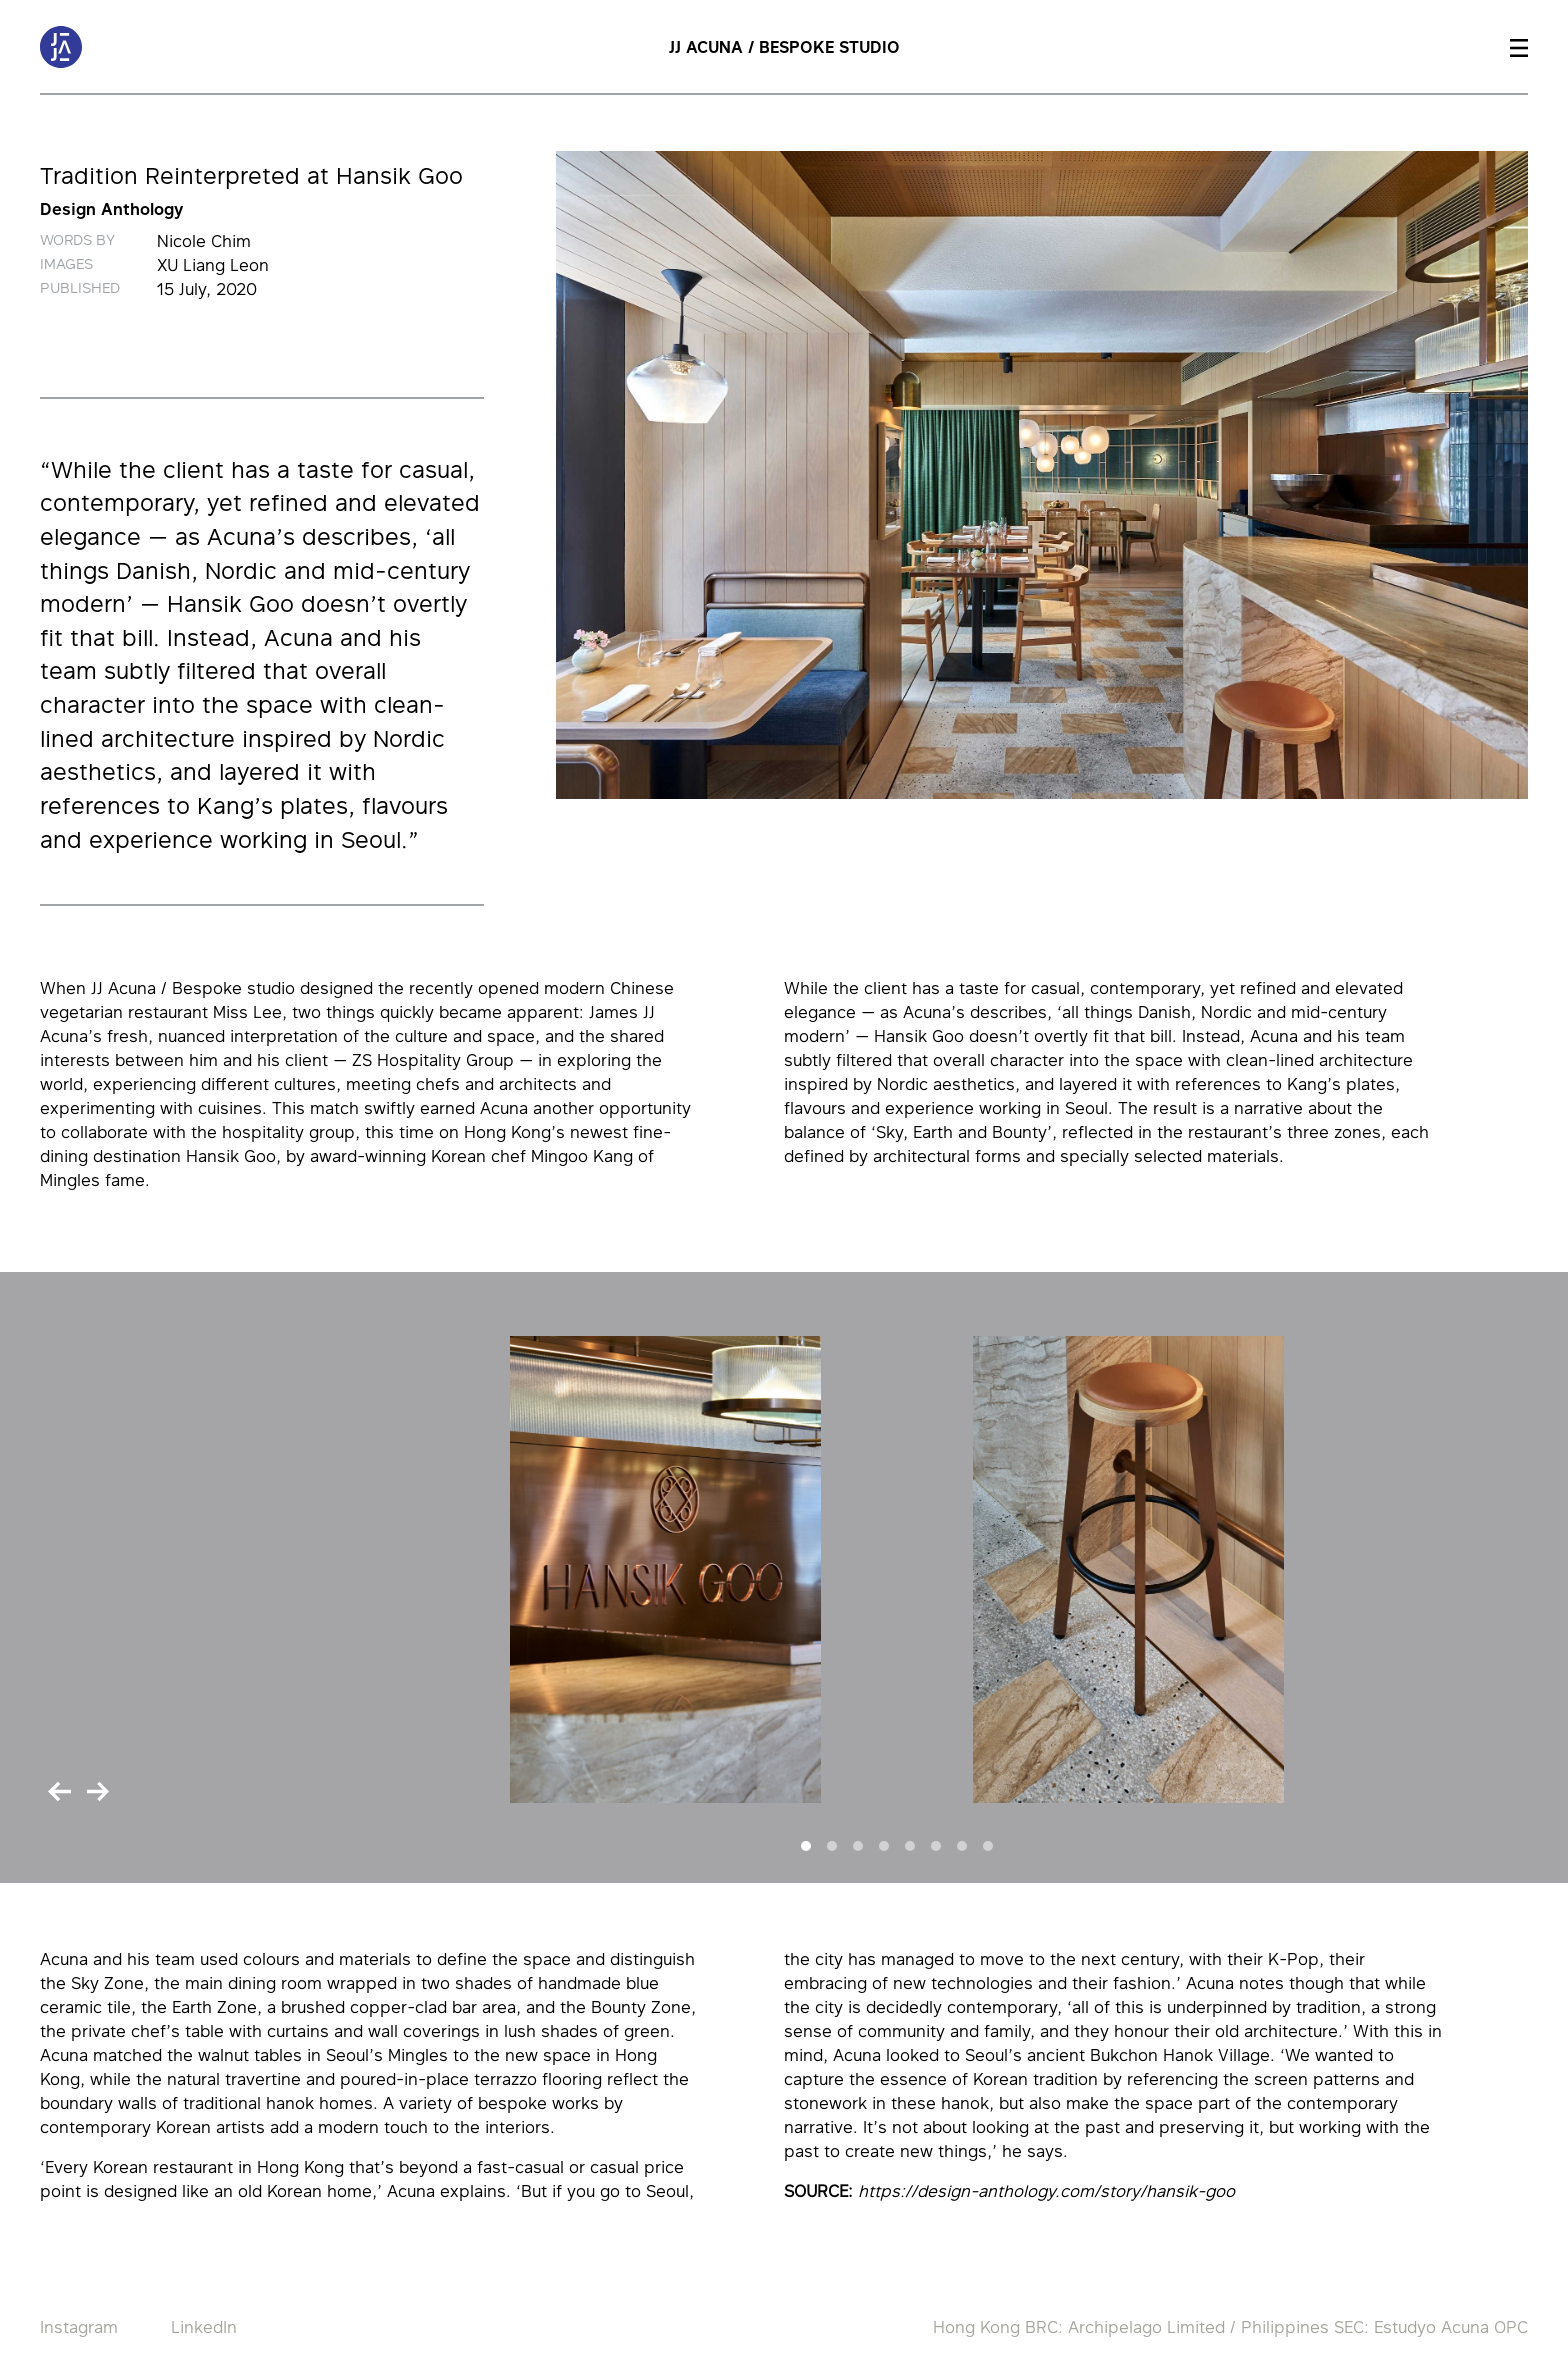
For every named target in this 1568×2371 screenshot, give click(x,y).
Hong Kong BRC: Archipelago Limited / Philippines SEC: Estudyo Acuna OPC (1230, 2327)
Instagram (79, 2327)
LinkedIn (204, 2327)
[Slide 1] (806, 1846)
